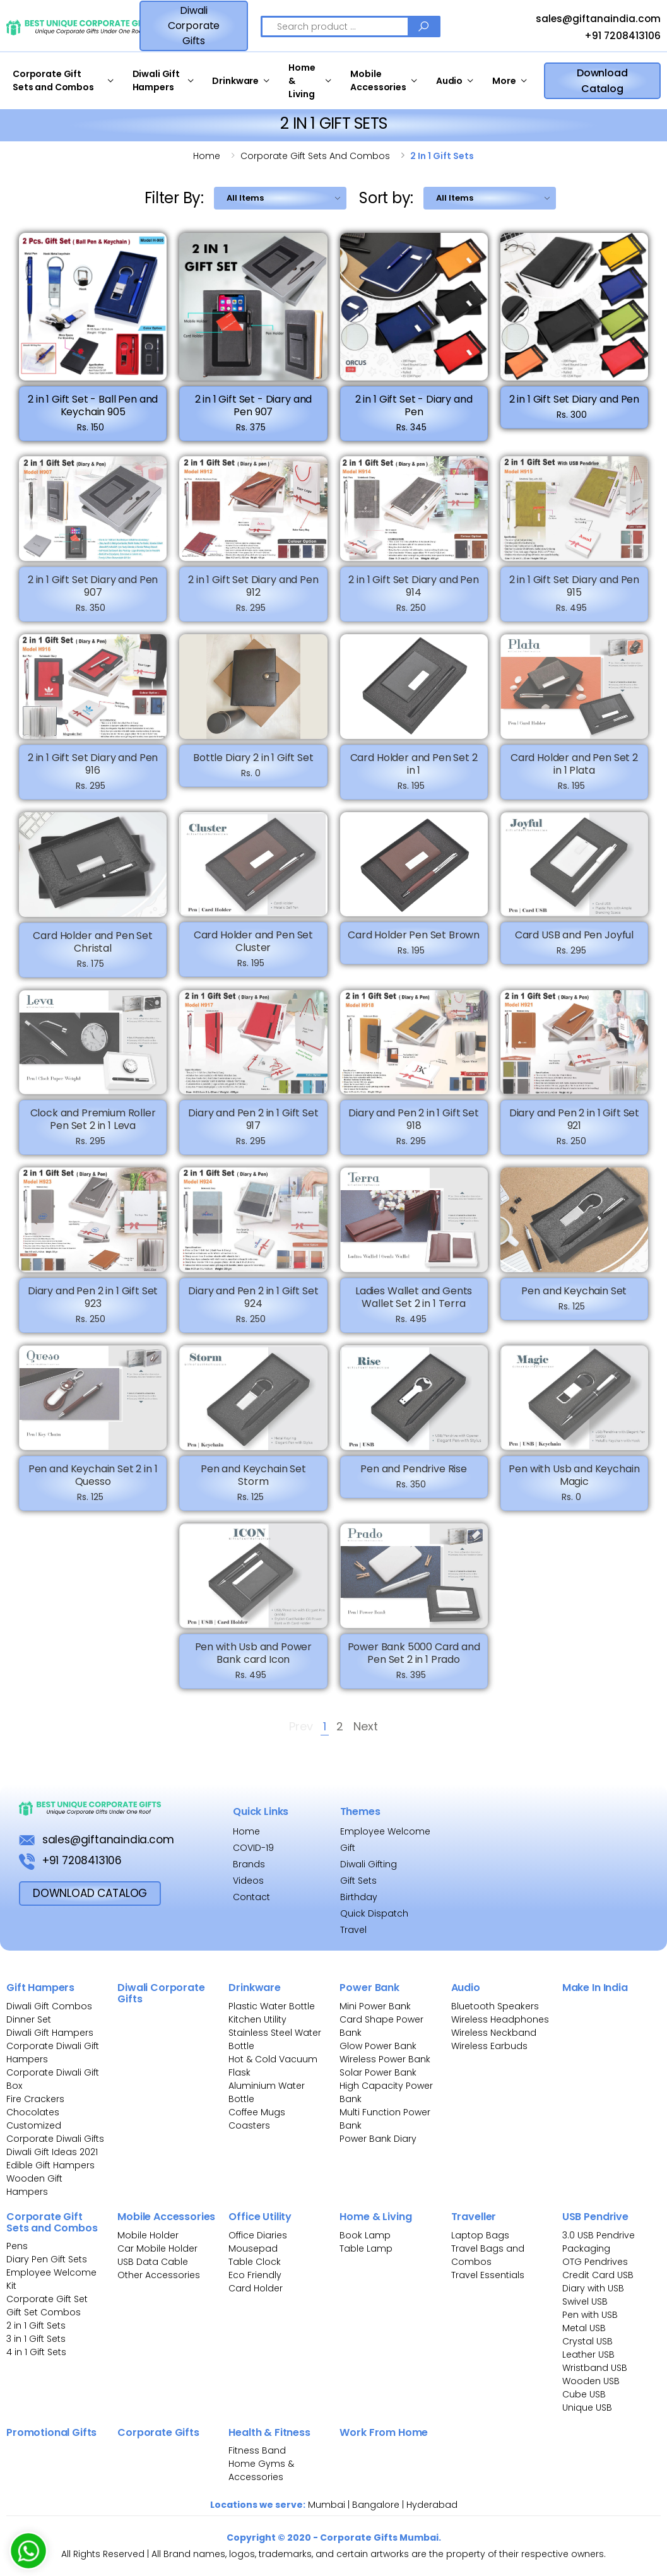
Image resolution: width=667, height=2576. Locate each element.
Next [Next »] (365, 1727)
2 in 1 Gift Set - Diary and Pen (414, 405)
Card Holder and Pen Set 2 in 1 (414, 773)
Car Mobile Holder (157, 2248)
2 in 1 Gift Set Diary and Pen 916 (93, 773)
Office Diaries (257, 2235)
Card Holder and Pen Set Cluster (253, 951)
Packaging (586, 2248)
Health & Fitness (269, 2432)
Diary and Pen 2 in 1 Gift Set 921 (574, 1129)
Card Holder (255, 2288)
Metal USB (584, 2328)
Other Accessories (158, 2275)
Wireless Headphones (500, 2019)
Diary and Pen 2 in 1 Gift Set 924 (253, 1307)
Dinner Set (28, 2019)
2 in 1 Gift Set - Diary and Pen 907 (253, 405)
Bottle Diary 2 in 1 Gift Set (253, 767)
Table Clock (254, 2261)
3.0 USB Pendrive (598, 2235)
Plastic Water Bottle (271, 2006)
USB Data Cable (154, 2261)
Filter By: (174, 197)
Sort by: (386, 197)
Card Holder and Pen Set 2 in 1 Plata (574, 773)
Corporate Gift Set (47, 2299)
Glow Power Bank (377, 2046)
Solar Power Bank (377, 2072)
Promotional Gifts (51, 2432)
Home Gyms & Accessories (261, 2470)
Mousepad (253, 2248)
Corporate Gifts (158, 2432)
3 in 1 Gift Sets (36, 2338)
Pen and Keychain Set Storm (253, 1484)
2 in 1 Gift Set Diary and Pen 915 (574, 596)
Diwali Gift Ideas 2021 (52, 2152)
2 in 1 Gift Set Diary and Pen (574, 399)
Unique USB (587, 2407)
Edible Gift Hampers (50, 2165)
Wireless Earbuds (489, 2046)
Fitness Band (257, 2450)
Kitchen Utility (257, 2019)
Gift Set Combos (43, 2312)
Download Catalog (602, 81)
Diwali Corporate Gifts (194, 25)
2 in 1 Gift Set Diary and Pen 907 (93, 596)
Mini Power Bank (375, 2006)
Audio (449, 80)
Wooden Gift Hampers (34, 2185)
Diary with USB (593, 2288)
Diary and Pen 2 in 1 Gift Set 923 (93, 1307)
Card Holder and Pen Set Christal (92, 951)
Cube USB (584, 2394)
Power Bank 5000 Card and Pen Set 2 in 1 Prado (414, 1662)
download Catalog (90, 1893)
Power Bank (369, 1987)
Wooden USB (591, 2381)
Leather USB (588, 2354)
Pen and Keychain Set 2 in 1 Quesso (93, 1484)
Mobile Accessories (378, 80)
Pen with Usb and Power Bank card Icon (253, 1662)
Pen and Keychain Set (574, 1301)
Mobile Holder (148, 2235)
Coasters (249, 2125)
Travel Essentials (487, 2275)
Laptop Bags (480, 2235)
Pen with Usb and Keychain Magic (574, 1484)
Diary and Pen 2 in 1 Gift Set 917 (253, 1129)
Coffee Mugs (256, 2112)
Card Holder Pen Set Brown (414, 945)
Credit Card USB (598, 2275)
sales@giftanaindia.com (586, 19)
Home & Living (301, 80)
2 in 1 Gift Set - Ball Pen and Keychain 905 (93, 405)
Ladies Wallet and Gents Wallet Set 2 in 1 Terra (413, 1307)
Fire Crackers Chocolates (35, 2105)
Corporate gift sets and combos (315, 156)
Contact (251, 1897)
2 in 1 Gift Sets (36, 2325)
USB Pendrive (595, 2216)
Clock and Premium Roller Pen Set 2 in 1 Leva (93, 1129)
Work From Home (383, 2432)
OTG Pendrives (595, 2261)
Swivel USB (585, 2301)
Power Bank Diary (377, 2138)
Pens (17, 2246)
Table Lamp (366, 2248)
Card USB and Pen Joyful (574, 945)
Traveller (474, 2216)
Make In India (595, 1987)
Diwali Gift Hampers (156, 80)
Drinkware (235, 80)
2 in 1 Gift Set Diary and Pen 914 (413, 596)
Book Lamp (365, 2235)
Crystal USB (587, 2341)
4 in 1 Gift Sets (36, 2352)
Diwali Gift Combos (49, 2006)
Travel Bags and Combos (487, 2255)
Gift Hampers (40, 1987)
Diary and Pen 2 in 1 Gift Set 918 (413, 1129)
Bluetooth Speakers (495, 2006)
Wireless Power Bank (384, 2059)
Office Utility (260, 2216)
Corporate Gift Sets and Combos (53, 80)
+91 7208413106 (611, 36)
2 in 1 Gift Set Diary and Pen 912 (253, 596)
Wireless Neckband (493, 2032)
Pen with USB (590, 2314)
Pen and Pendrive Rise (413, 1478)
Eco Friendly (254, 2275)
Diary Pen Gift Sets (46, 2259)
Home (206, 156)
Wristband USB (594, 2367)
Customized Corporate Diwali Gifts (55, 2132)
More (504, 80)
